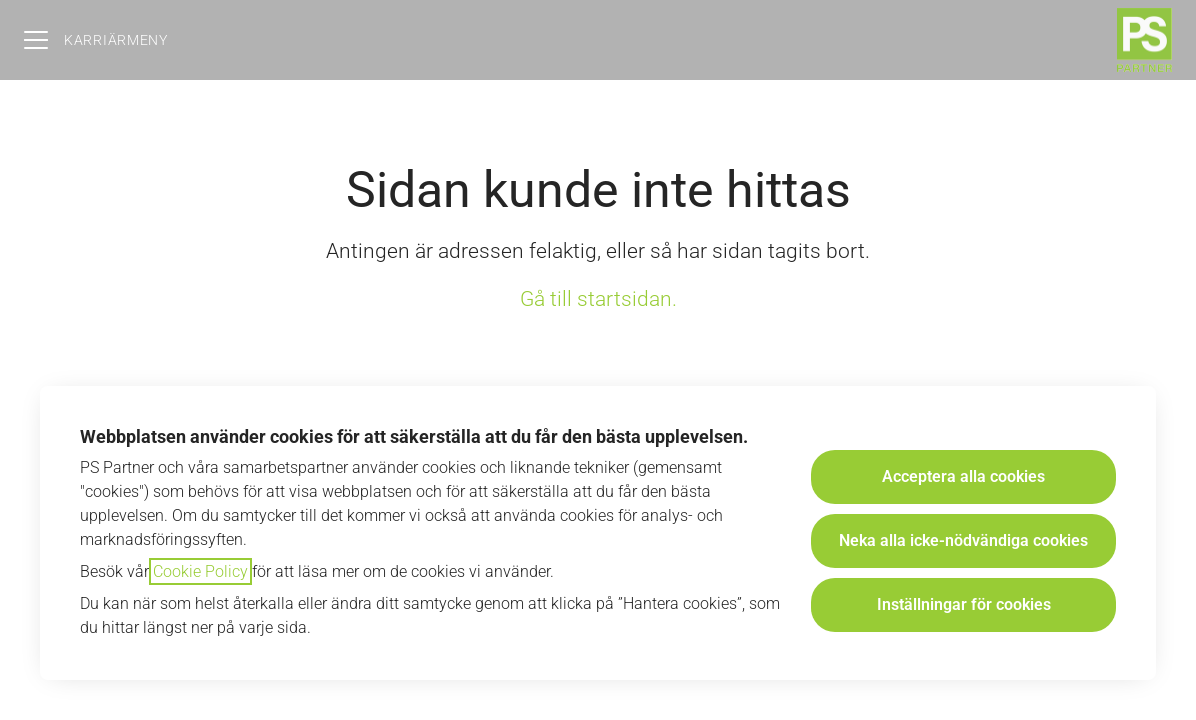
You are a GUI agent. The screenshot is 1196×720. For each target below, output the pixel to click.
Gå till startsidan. (598, 299)
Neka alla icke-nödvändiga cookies (963, 540)
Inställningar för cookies (964, 604)
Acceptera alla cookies (963, 476)
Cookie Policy (200, 571)
